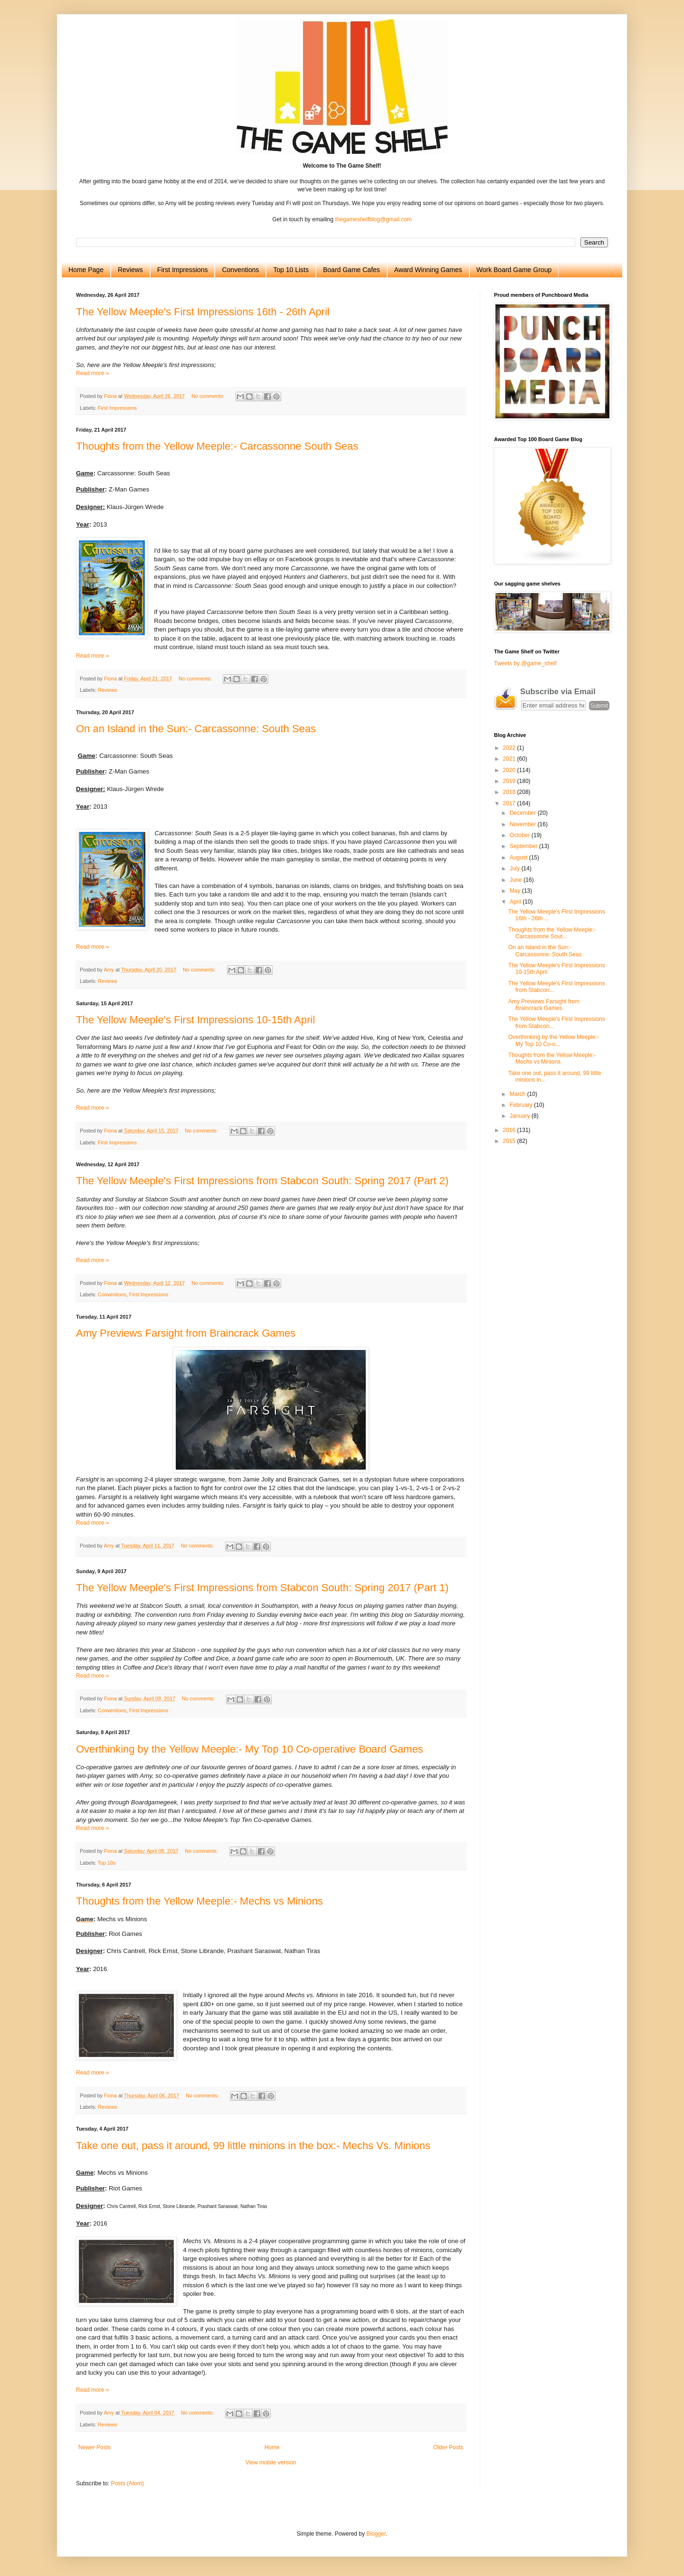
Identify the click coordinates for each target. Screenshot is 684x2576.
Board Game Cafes (351, 270)
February (522, 1105)
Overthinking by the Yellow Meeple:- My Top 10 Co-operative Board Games (249, 1749)
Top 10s (107, 1863)
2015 (510, 1141)
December (524, 813)
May (516, 890)
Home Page (86, 270)
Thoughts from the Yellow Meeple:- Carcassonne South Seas (217, 446)
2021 (510, 758)
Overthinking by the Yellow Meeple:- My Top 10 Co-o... (553, 1040)
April (516, 901)
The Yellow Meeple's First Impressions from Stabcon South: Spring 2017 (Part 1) (262, 1588)
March (518, 1094)
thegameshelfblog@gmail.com (373, 219)
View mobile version (271, 2462)
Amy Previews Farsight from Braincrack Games (185, 1333)
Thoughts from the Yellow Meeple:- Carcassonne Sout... (552, 933)
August (519, 857)
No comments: (208, 396)
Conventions (240, 270)
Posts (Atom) (127, 2483)
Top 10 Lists (291, 270)
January (521, 1116)
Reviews (130, 270)
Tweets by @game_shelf (525, 663)
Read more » (92, 373)
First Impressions (182, 270)
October (521, 835)
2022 (510, 748)
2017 (510, 803)
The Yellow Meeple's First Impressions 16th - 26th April (203, 312)
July (516, 868)
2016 (510, 1130)
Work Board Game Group (513, 270)
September (524, 846)
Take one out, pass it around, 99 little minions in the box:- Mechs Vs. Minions (253, 2145)
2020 (510, 770)
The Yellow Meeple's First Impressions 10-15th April (195, 1020)
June (516, 880)
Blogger (376, 2533)
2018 (510, 792)
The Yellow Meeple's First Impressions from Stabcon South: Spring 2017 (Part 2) (262, 1181)
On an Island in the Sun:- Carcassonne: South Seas (196, 729)
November (524, 824)
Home (272, 2447)
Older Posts (448, 2447)
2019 (510, 781)
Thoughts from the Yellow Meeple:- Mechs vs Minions (199, 1901)
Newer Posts (94, 2447)
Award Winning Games (428, 270)
